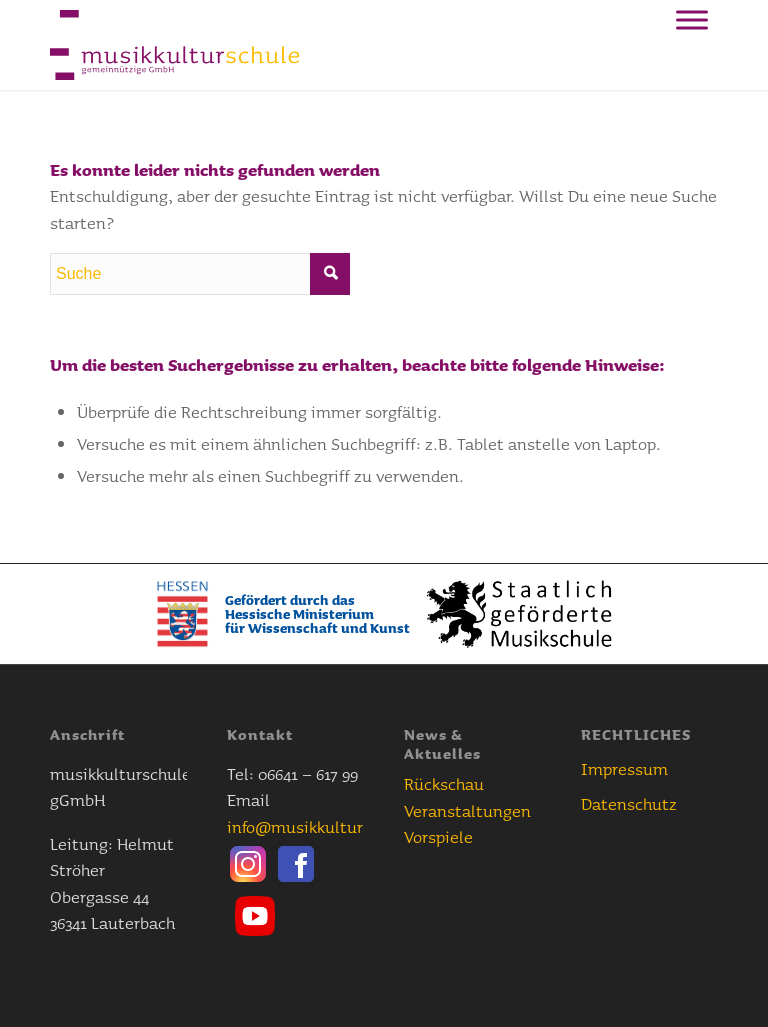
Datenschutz (629, 803)
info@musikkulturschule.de (331, 826)
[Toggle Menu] (692, 19)
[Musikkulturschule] (174, 45)
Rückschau (444, 783)
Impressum (624, 768)
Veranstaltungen (467, 810)
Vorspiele (438, 836)
